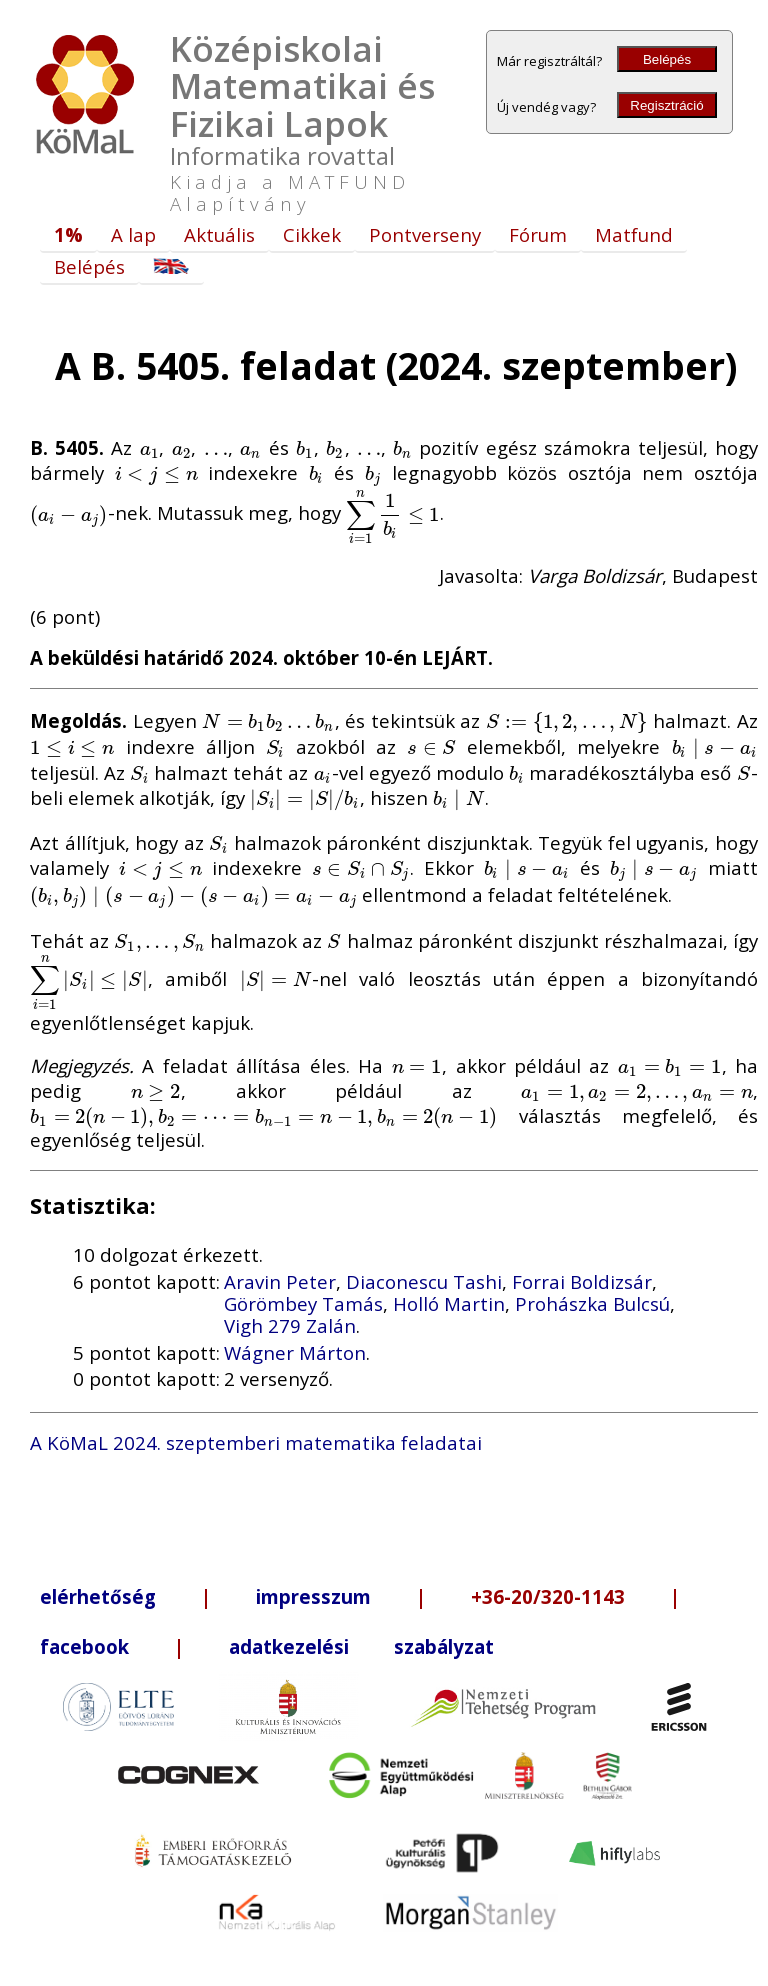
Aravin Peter (280, 1281)
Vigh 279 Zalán (290, 1325)
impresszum (313, 1596)
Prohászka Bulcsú (592, 1303)
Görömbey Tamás (303, 1303)
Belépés (667, 59)
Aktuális (219, 234)
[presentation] (150, 447)
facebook (84, 1646)
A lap (133, 234)
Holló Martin (449, 1303)
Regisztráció (666, 105)
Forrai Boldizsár (582, 1281)
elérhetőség (98, 1596)
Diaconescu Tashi (424, 1281)
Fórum (538, 234)
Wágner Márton (295, 1352)
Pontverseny (425, 234)
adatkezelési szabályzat (361, 1646)
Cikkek (312, 234)
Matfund (634, 234)
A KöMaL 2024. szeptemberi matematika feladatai (256, 1442)
